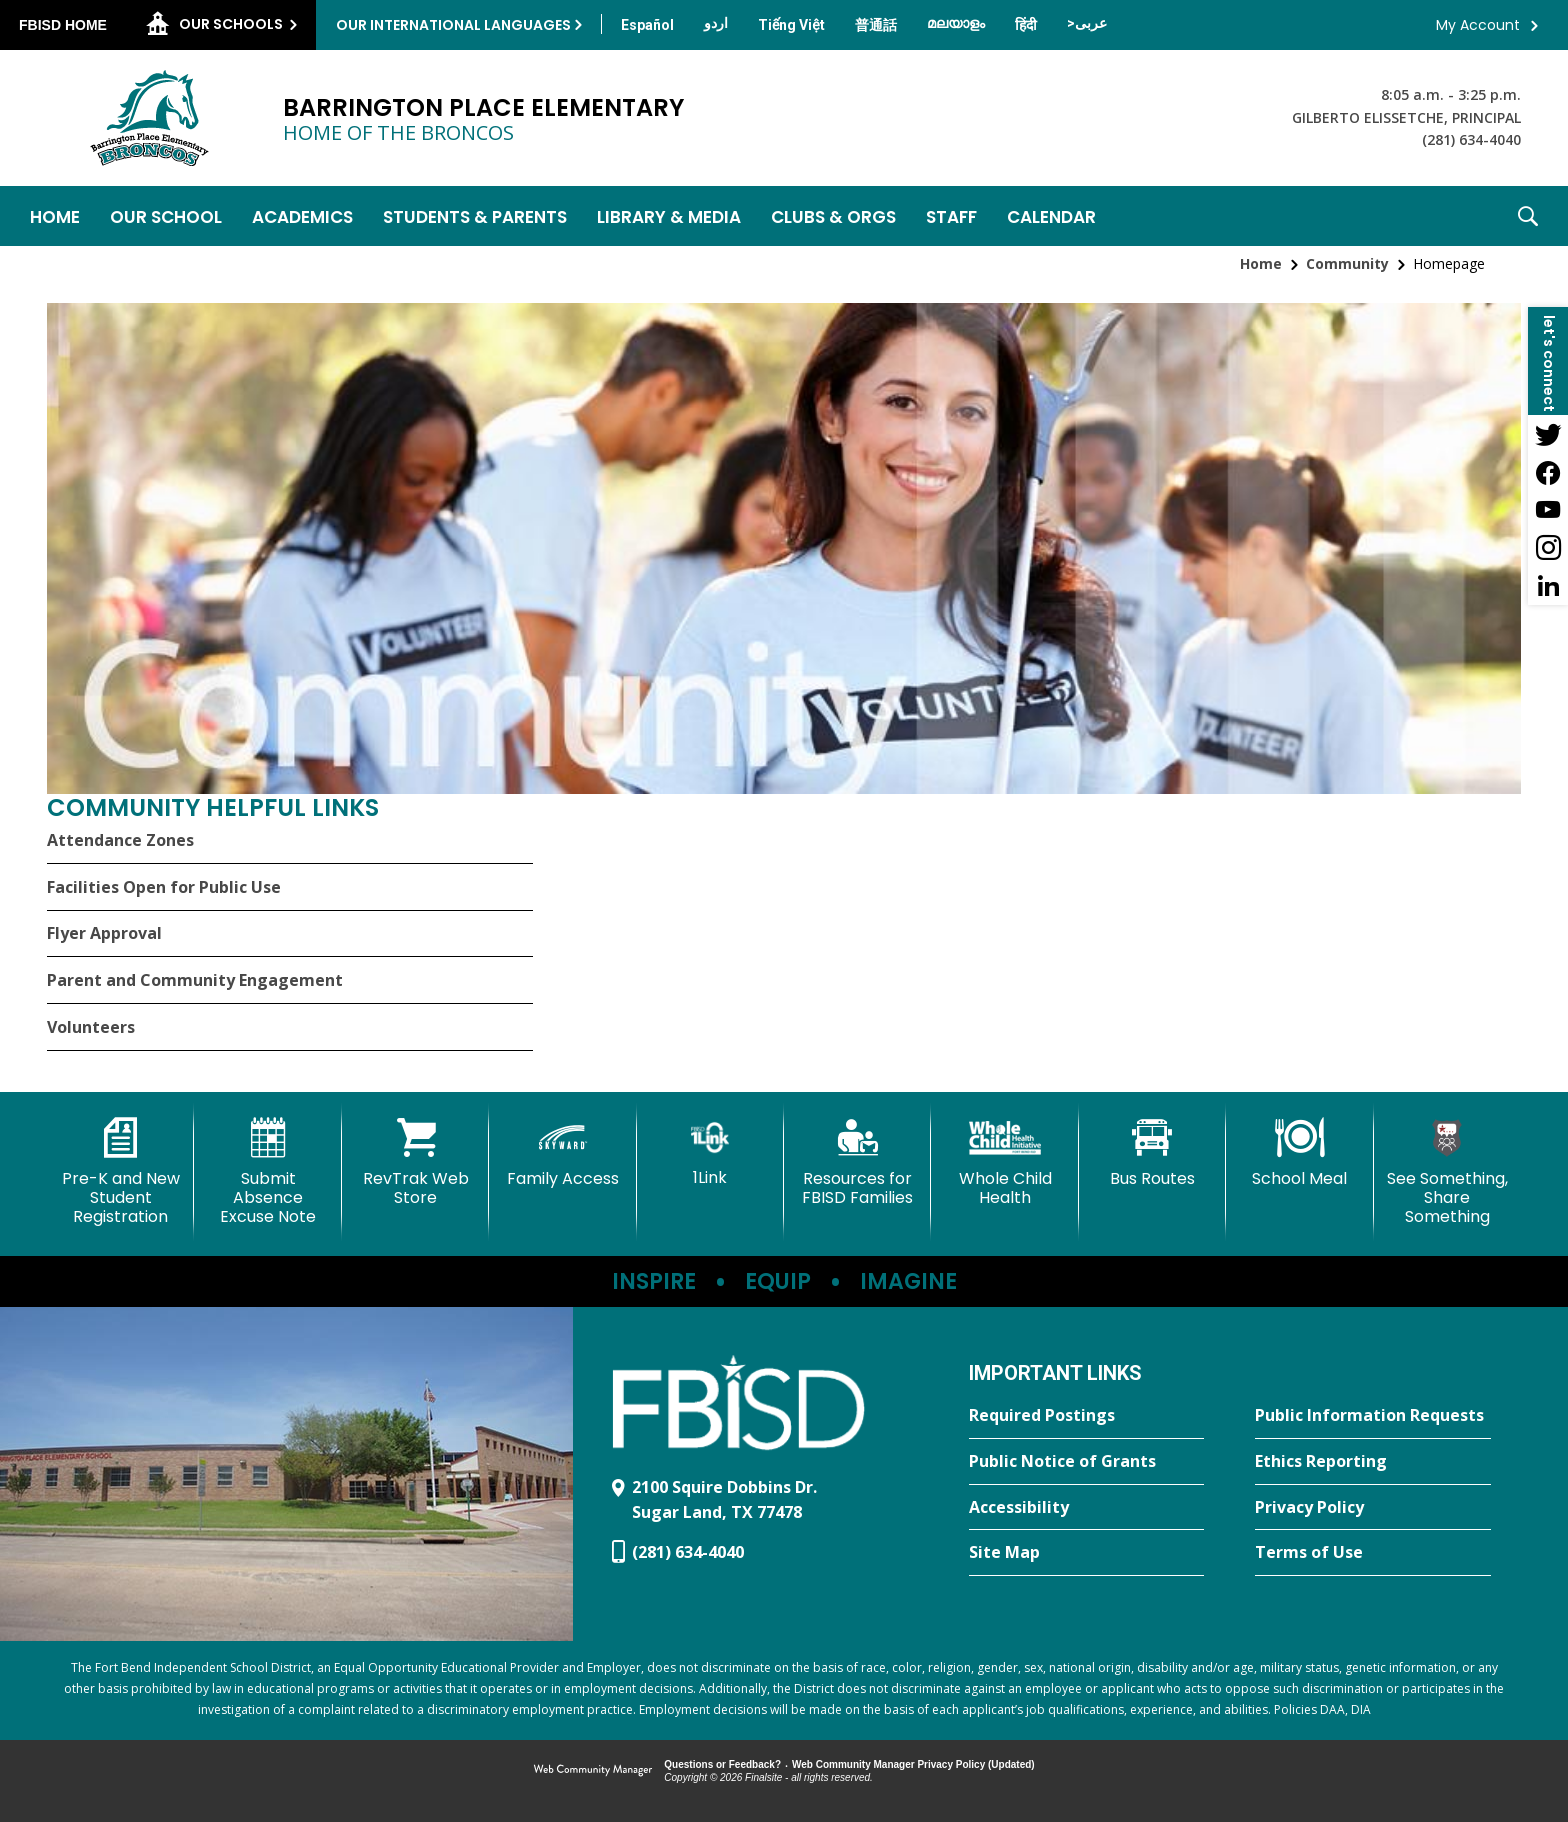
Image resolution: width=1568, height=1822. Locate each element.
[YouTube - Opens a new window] (1548, 510)
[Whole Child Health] (1004, 1162)
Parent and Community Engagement (195, 980)
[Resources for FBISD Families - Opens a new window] (857, 1162)
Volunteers (91, 1027)
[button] (1528, 216)
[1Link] (710, 1152)
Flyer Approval (104, 933)
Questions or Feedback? (722, 1764)
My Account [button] (1478, 25)
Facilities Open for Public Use (164, 887)
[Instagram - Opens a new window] (1548, 548)
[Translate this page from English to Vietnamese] (791, 25)
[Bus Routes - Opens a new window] (1152, 1153)
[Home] (55, 216)
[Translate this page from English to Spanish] (647, 25)
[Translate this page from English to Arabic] (1087, 23)
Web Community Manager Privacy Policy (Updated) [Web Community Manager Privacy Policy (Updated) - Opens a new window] (913, 1764)
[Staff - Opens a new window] (951, 216)
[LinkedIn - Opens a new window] (1548, 586)
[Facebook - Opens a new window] (1548, 472)
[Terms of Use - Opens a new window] (1373, 1553)
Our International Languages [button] (453, 25)
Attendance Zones (120, 840)
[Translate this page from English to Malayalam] (956, 23)
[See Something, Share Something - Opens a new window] (1447, 1172)
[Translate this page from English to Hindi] (1026, 25)
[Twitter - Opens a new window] (1548, 434)
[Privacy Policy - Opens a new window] (1373, 1508)
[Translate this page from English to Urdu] (716, 23)
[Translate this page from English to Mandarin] (876, 25)
